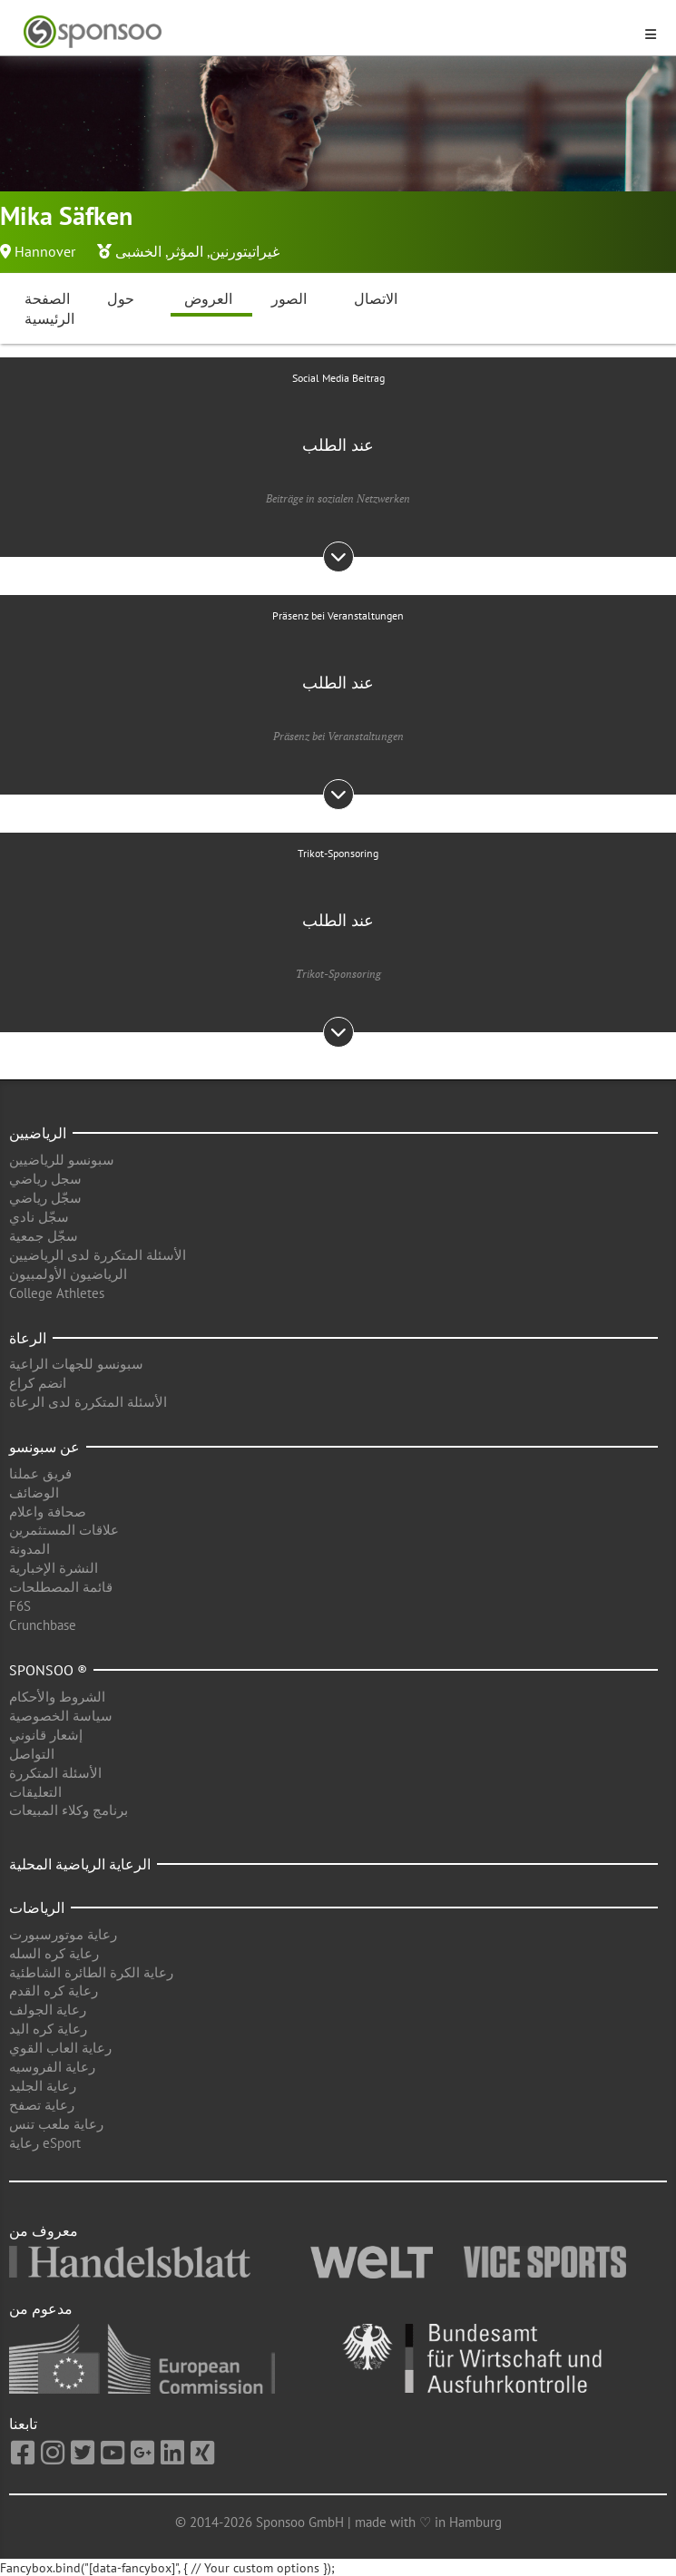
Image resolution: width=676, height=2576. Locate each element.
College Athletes (56, 1293)
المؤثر (185, 251)
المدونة (29, 1548)
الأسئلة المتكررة (55, 1772)
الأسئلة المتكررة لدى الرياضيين (97, 1255)
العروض (208, 298)
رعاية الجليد (42, 2085)
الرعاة (27, 1338)
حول (120, 298)
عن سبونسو (44, 1447)
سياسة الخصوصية (61, 1715)
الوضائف (34, 1492)
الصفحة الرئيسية (49, 308)
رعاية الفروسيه (52, 2066)
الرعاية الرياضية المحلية (80, 1864)
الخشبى (138, 251)
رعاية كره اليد (48, 2028)
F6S (20, 1606)
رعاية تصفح (41, 2104)
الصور (289, 298)
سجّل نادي (39, 1216)
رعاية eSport (45, 2143)
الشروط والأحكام (57, 1696)
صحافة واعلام (47, 1511)
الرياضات (36, 1907)
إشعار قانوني (46, 1734)
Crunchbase (42, 1625)
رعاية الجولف (47, 2009)
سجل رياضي (45, 1178)
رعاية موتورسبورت (63, 1934)
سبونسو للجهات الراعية (76, 1363)
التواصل (31, 1753)
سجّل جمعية (43, 1235)
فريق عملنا (40, 1473)
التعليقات (35, 1791)
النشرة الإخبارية (53, 1567)
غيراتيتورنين (244, 251)
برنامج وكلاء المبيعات (68, 1810)
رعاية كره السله (54, 1953)
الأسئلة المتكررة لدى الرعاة (88, 1401)
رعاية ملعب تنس (56, 2123)
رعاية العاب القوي (60, 2047)
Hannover (45, 251)
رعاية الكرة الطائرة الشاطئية (91, 1972)
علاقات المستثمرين (64, 1529)
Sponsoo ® (48, 1670)
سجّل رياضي (45, 1197)
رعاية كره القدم (53, 1990)
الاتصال (375, 298)
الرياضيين (37, 1133)
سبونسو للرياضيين (61, 1159)
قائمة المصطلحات (61, 1586)
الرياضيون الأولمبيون (68, 1274)
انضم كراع (37, 1382)
